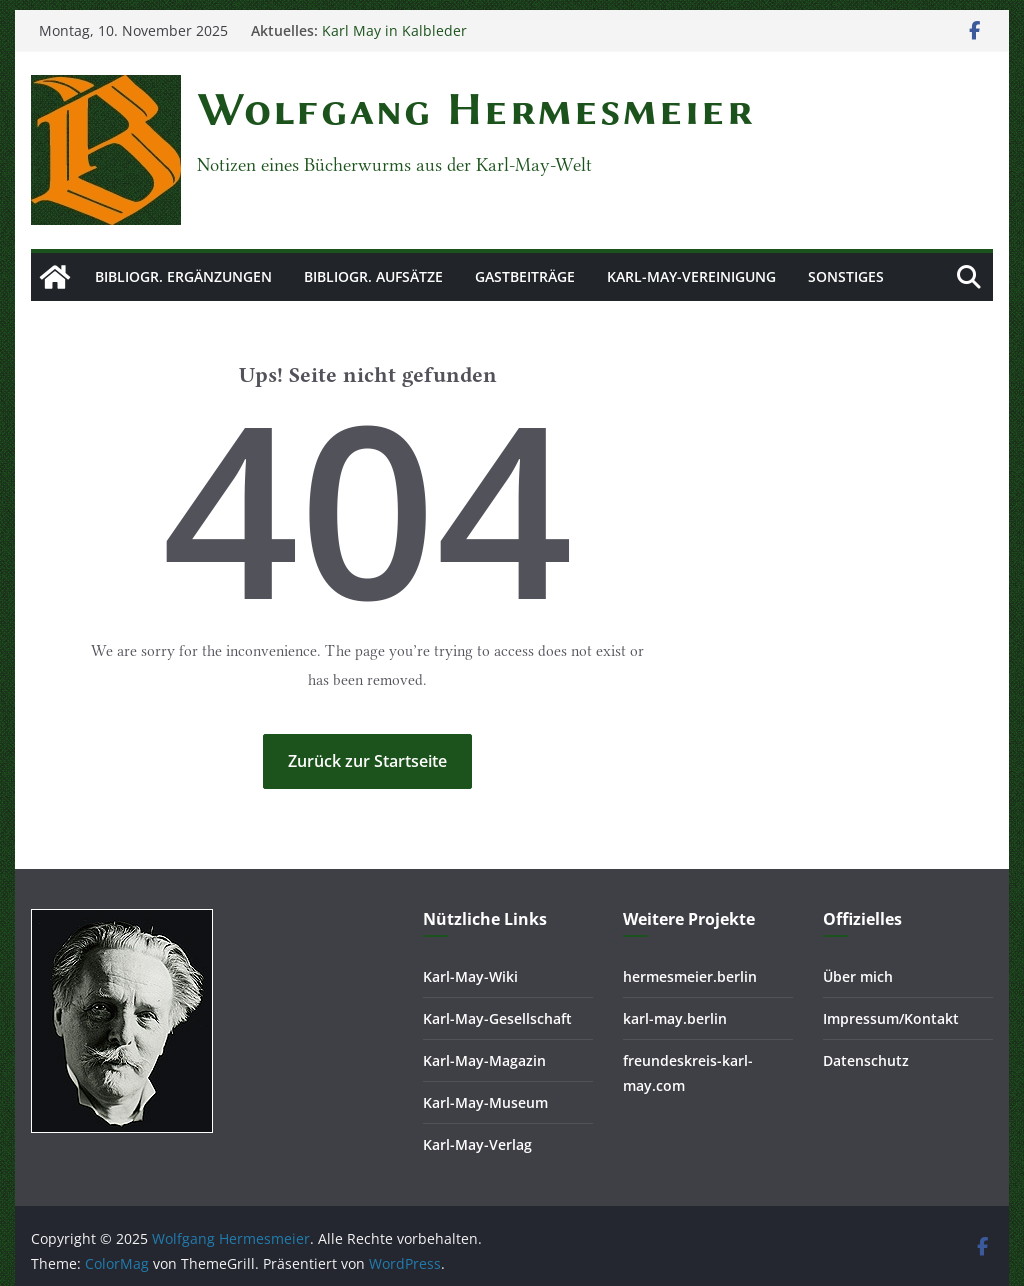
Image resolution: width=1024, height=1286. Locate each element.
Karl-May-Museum (485, 1102)
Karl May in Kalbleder (394, 30)
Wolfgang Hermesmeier (475, 109)
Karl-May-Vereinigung (691, 276)
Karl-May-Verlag (477, 1144)
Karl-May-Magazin (484, 1060)
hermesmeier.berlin (690, 976)
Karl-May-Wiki (470, 976)
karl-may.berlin (675, 1018)
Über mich (858, 976)
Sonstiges (846, 276)
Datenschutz (866, 1060)
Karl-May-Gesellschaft (497, 1018)
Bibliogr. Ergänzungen (183, 276)
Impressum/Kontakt (891, 1018)
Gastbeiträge (525, 276)
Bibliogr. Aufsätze (373, 276)
